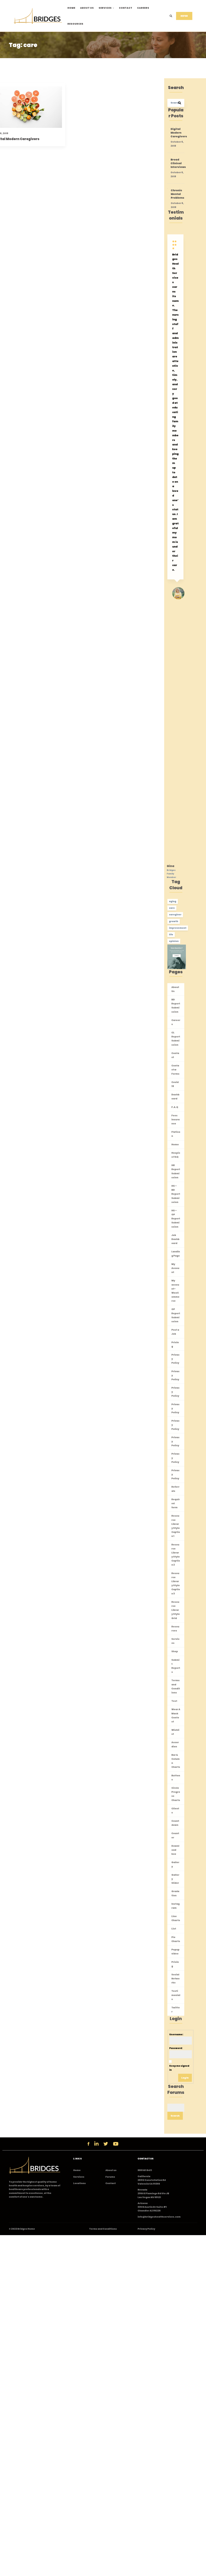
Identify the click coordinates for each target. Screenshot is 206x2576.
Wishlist (175, 1818)
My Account (175, 1354)
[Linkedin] (96, 2227)
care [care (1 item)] (172, 994)
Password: (176, 2134)
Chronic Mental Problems (177, 197)
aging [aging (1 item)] (172, 987)
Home (175, 1231)
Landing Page (175, 1340)
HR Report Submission (175, 1258)
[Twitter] (105, 2227)
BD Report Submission (175, 1092)
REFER (184, 16)
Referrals (175, 1575)
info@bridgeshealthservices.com (159, 2300)
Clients (175, 1897)
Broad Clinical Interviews (178, 166)
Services (175, 1727)
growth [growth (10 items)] (173, 1007)
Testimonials (175, 2081)
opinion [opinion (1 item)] (174, 1027)
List (173, 2015)
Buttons (175, 1864)
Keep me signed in (179, 2154)
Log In (185, 2164)
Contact (175, 1141)
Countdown (175, 1909)
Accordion (175, 1831)
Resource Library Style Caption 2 (175, 1641)
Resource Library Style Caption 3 (175, 1670)
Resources (175, 1715)
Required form (175, 1590)
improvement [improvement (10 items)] (177, 1014)
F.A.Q (174, 1193)
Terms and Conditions (175, 1773)
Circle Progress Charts (175, 1880)
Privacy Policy (175, 1445)
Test (174, 1787)
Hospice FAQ (175, 1241)
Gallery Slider (175, 1965)
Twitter (175, 2096)
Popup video (175, 2038)
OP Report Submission (175, 1402)
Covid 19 (175, 1170)
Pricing (175, 1431)
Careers (175, 1108)
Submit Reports (175, 1752)
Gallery (175, 1950)
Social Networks (175, 2065)
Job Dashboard (175, 1325)
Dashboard (175, 1183)
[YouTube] (116, 2227)
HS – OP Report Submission (175, 1305)
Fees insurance (175, 1206)
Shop (174, 1738)
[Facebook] (88, 2227)
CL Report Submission (175, 1125)
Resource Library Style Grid (175, 1696)
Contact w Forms (175, 1156)
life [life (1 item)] (171, 1021)
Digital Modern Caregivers (179, 135)
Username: (176, 2121)
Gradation (175, 1979)
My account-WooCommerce (175, 1377)
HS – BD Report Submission (175, 1280)
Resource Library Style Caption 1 (175, 1612)
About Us (175, 1075)
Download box (175, 1936)
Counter (175, 1921)
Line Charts (175, 2004)
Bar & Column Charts (175, 1847)
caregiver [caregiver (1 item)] (175, 1001)
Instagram (175, 1992)
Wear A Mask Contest (175, 1802)
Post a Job (175, 1418)
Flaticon (175, 1220)
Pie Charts (175, 2025)
